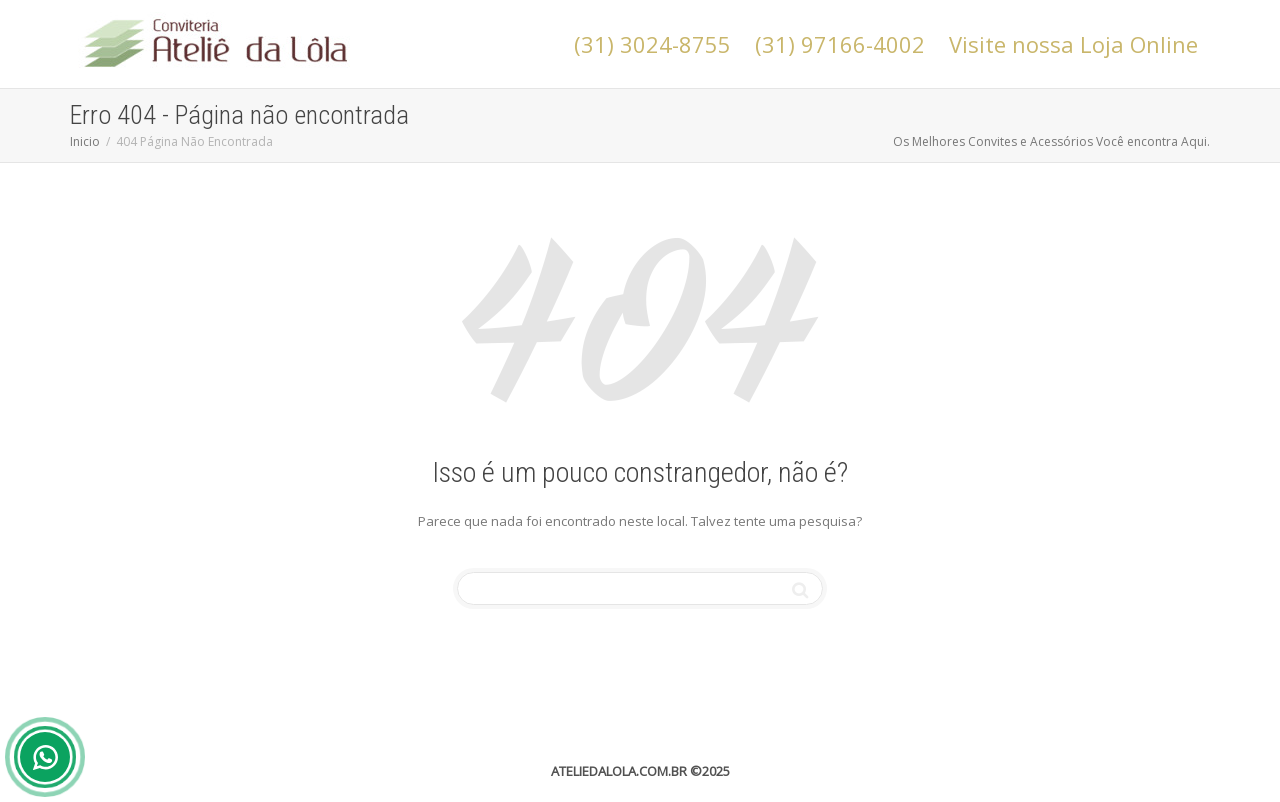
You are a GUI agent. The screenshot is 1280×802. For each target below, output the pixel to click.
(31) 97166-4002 (840, 44)
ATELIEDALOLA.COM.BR (619, 771)
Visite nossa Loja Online (1073, 44)
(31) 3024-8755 (652, 44)
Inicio (85, 141)
